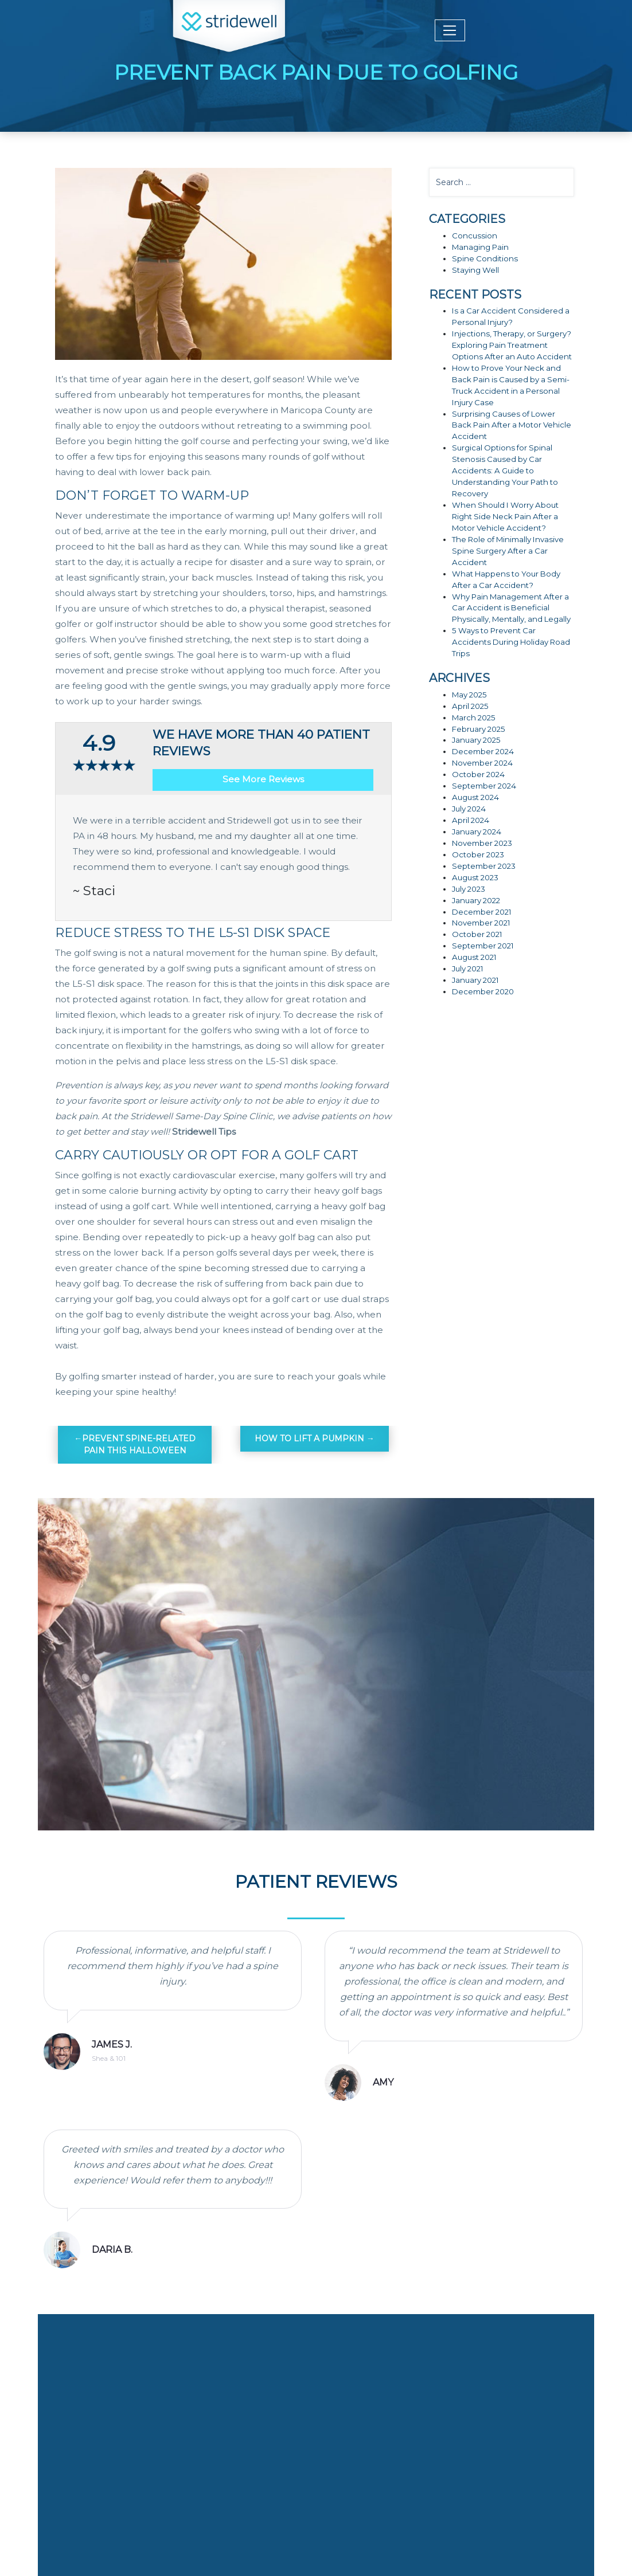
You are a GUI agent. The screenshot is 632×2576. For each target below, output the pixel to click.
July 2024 (469, 808)
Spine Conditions (485, 258)
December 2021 (482, 911)
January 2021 (475, 980)
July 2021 (467, 968)
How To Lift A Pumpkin (309, 1438)
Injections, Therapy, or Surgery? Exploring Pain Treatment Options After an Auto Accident (512, 345)
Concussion (474, 235)
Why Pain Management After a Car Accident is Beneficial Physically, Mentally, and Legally (511, 608)
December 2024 (483, 751)
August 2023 (475, 877)
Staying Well (475, 270)
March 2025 (474, 717)
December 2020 (483, 991)
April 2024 (470, 820)
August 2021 (474, 957)
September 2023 (484, 866)
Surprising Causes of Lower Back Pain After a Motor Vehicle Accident (511, 425)
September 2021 (483, 945)
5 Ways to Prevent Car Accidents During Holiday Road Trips (511, 642)
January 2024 (476, 831)
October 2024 (478, 774)
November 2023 (482, 843)
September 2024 (484, 785)
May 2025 (469, 694)
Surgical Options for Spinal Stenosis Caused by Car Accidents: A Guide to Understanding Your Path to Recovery (505, 470)
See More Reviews (263, 779)
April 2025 (470, 706)
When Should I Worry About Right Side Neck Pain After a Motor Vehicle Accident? (505, 516)
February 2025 (478, 729)
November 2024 (482, 762)
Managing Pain (480, 247)
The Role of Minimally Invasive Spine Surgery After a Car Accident (508, 551)
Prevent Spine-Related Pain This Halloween (139, 1444)
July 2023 (468, 888)
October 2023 (478, 854)
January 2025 (476, 739)
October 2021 (477, 934)
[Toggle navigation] (450, 30)
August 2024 (475, 797)
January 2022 (476, 900)
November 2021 (481, 922)
